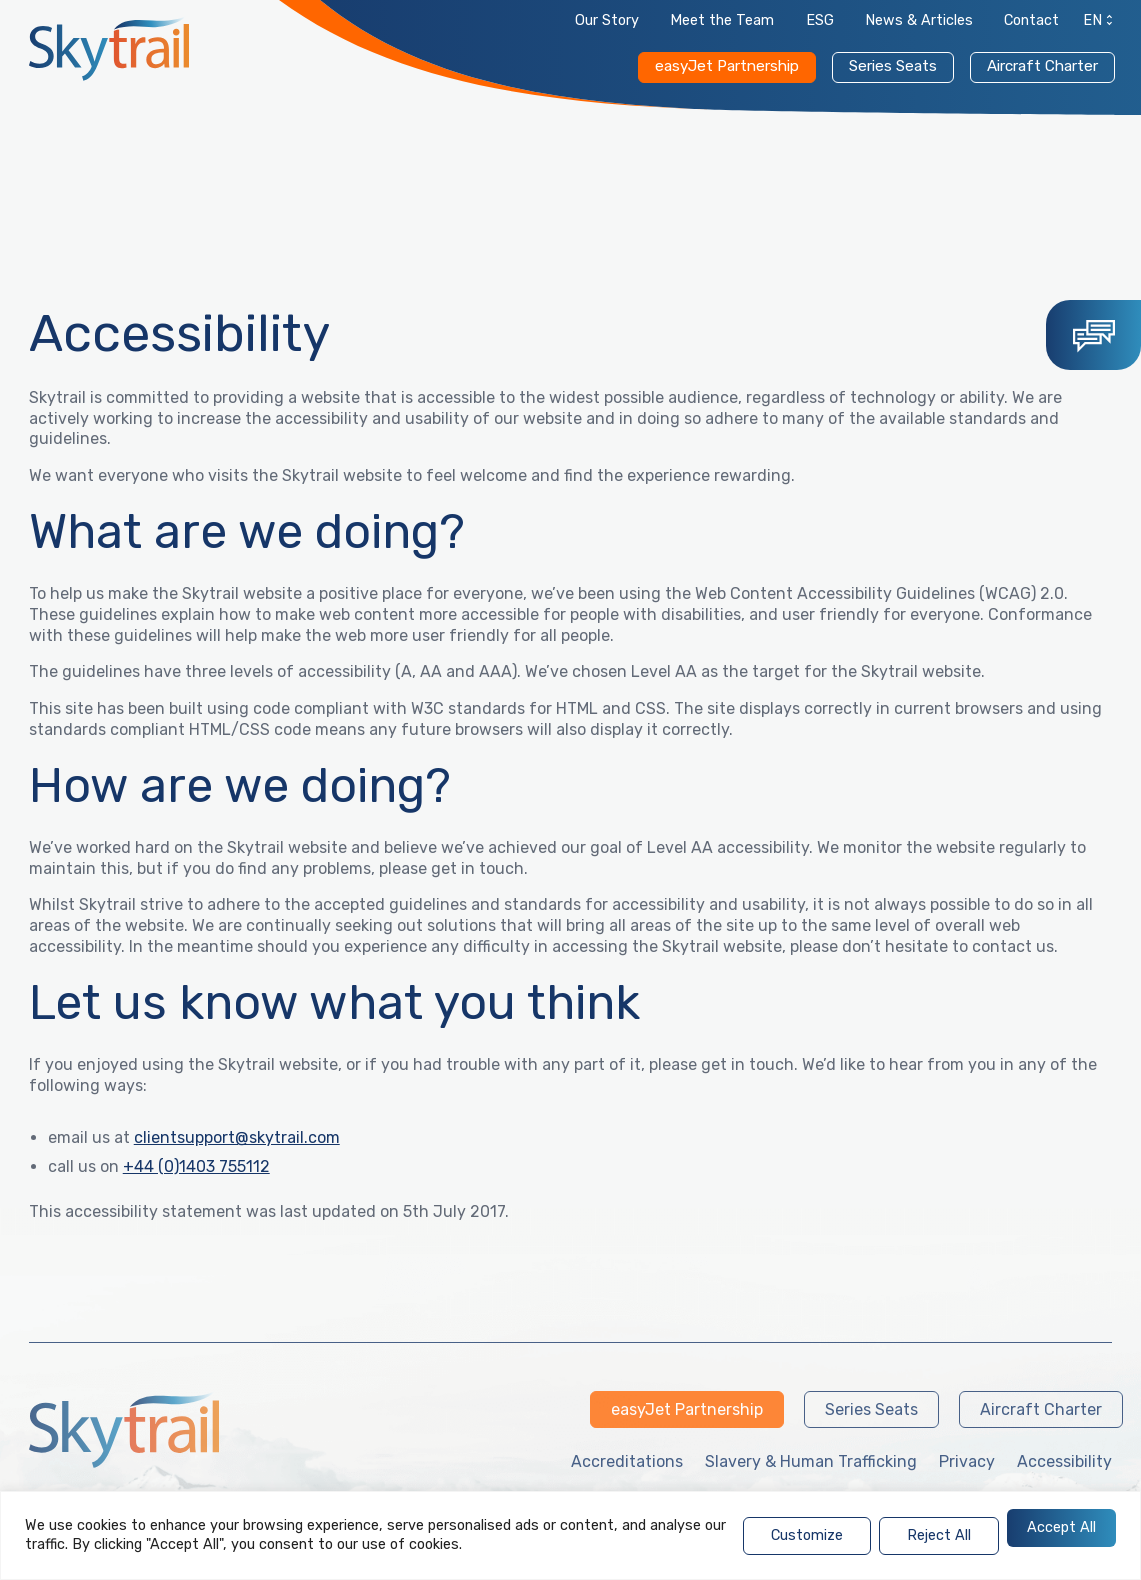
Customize (807, 1535)
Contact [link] (1031, 20)
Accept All (1061, 1527)
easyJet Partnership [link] (727, 66)
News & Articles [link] (919, 20)
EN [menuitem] (1092, 20)
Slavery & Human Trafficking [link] (811, 1461)
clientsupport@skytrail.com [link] (237, 1137)
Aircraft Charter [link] (1042, 66)
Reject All (939, 1535)
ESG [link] (820, 20)
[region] (570, 1535)
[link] (109, 48)
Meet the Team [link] (722, 20)
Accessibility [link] (1064, 1461)
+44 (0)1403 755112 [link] (196, 1166)
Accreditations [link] (627, 1461)
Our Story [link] (607, 20)
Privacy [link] (967, 1461)
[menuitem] (1093, 24)
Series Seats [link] (893, 66)
